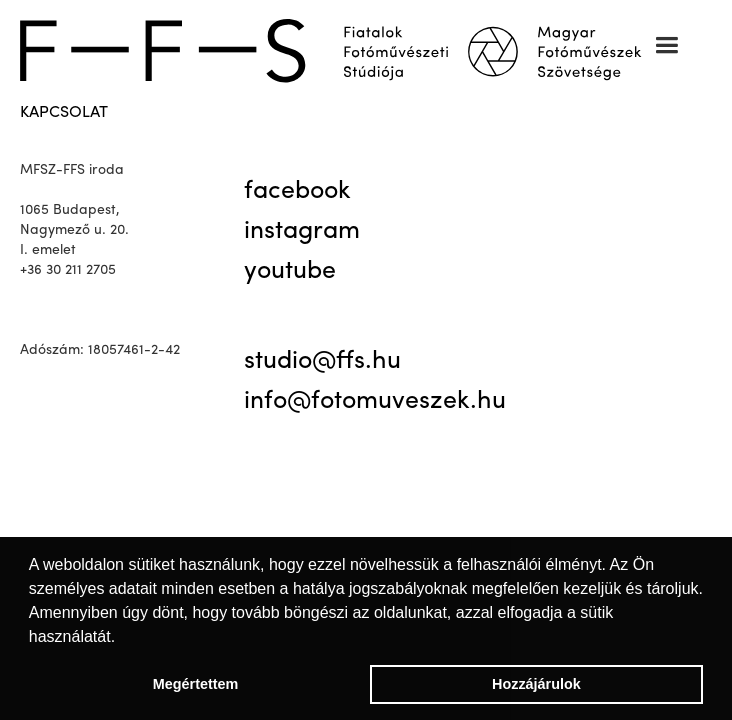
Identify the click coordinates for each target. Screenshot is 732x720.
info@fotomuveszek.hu (375, 402)
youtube (290, 272)
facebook (297, 192)
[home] (344, 48)
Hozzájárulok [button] (536, 684)
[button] (666, 45)
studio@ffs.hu (322, 362)
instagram (302, 232)
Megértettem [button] (196, 684)
